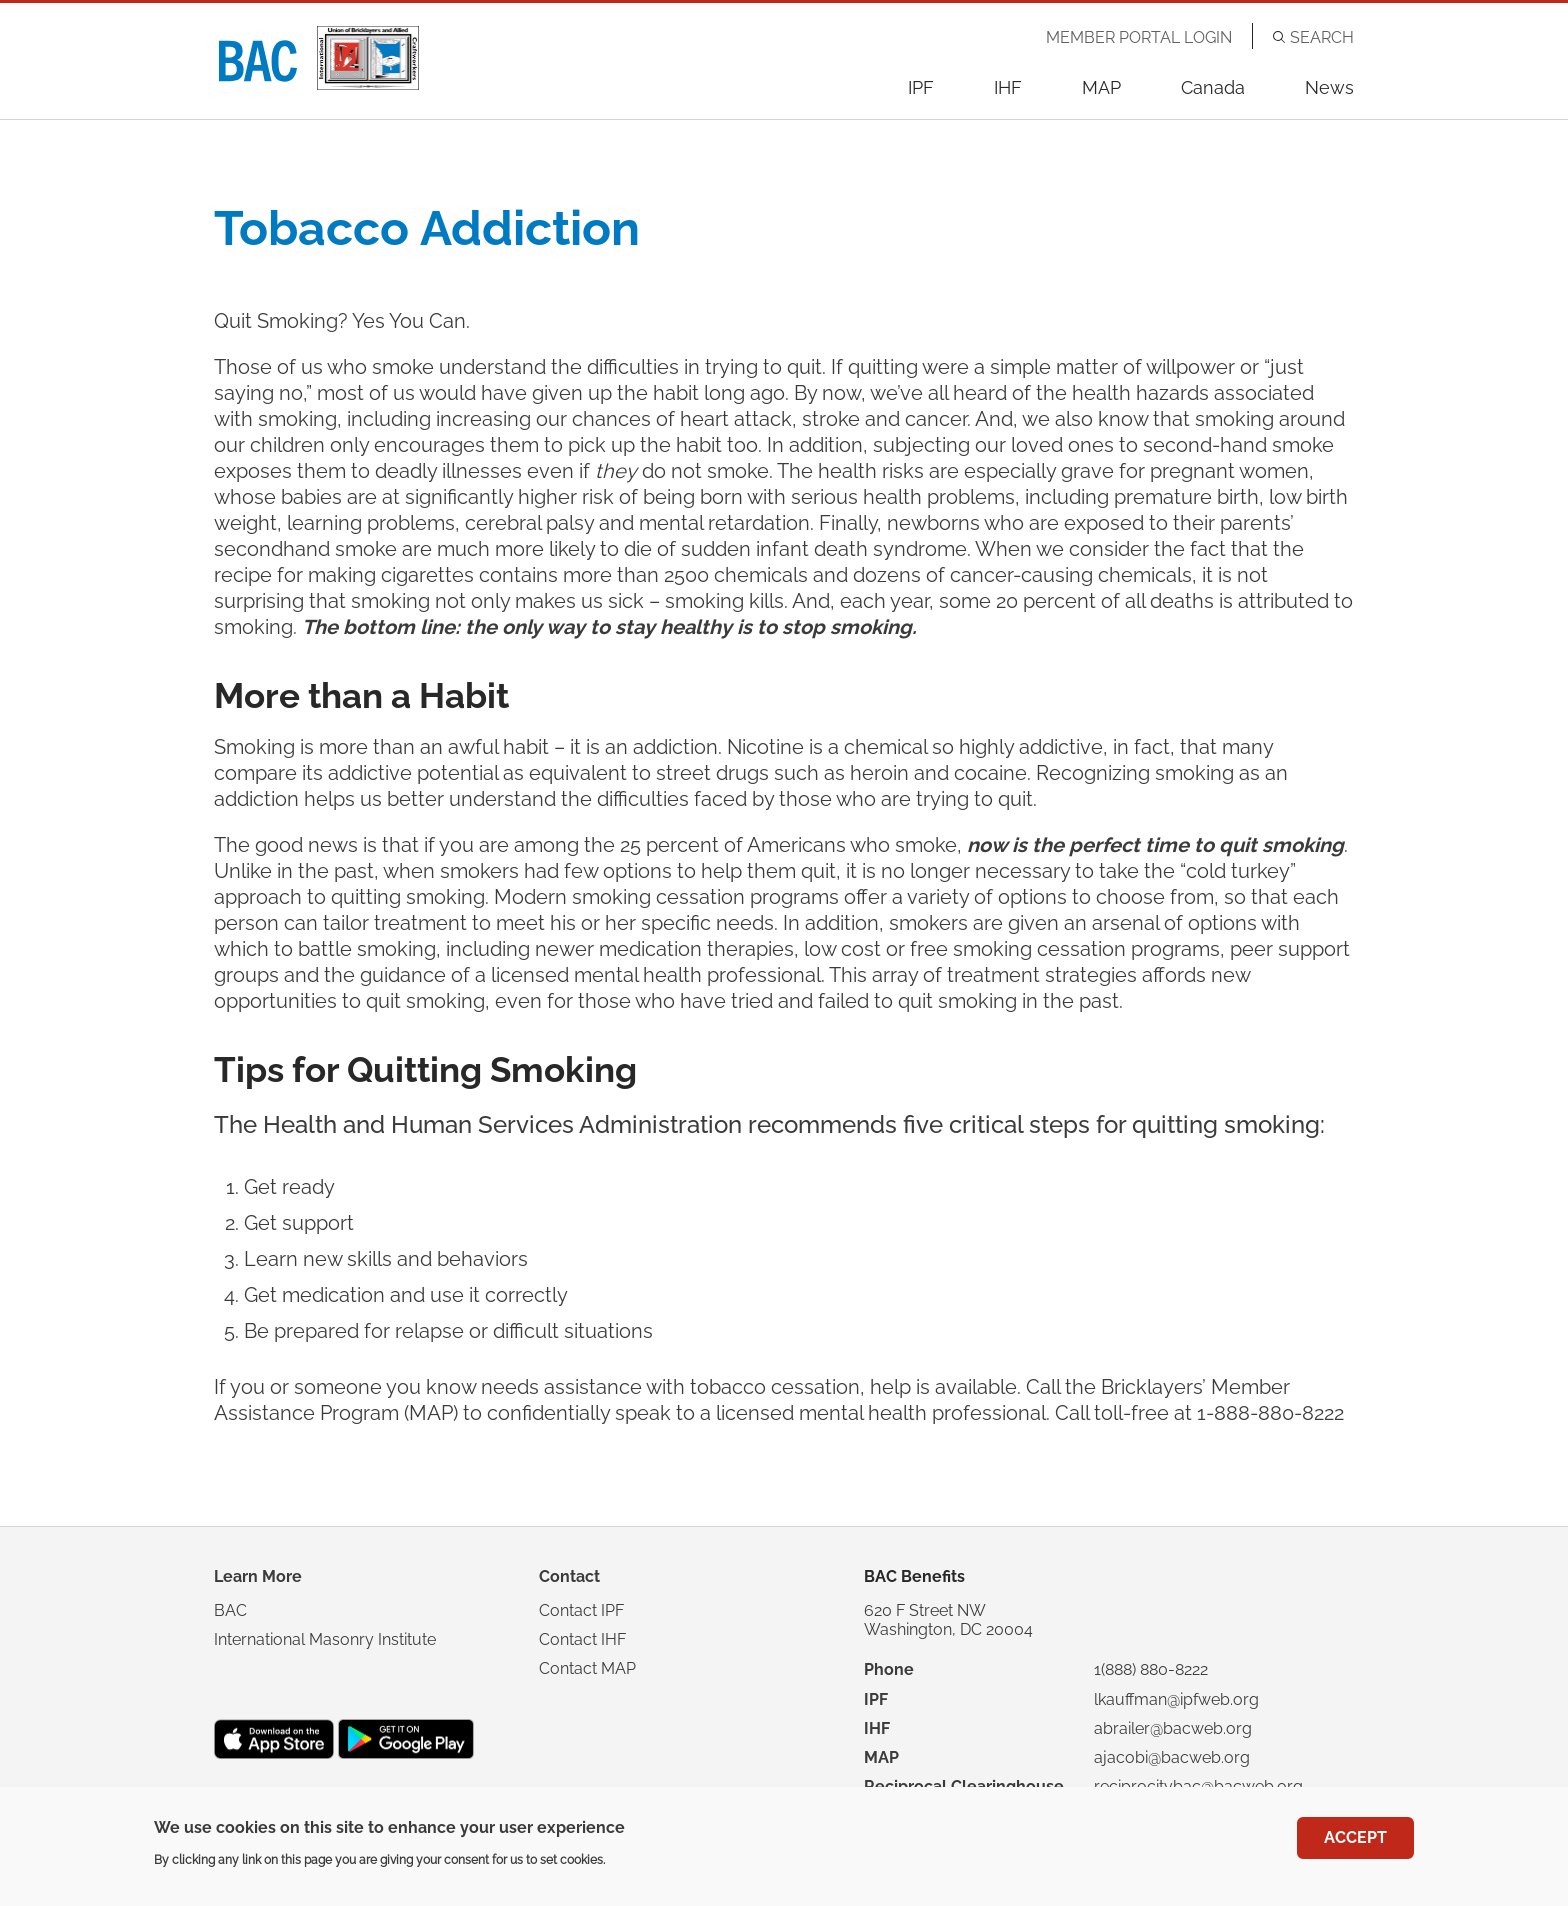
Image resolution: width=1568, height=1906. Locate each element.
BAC (230, 1610)
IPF (921, 87)
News (1329, 87)
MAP (1101, 87)
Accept (1355, 1840)
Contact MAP (587, 1668)
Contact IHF (582, 1639)
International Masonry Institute (325, 1639)
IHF (1008, 87)
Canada (1213, 87)
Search (1322, 38)
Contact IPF (581, 1610)
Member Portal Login (1139, 38)
